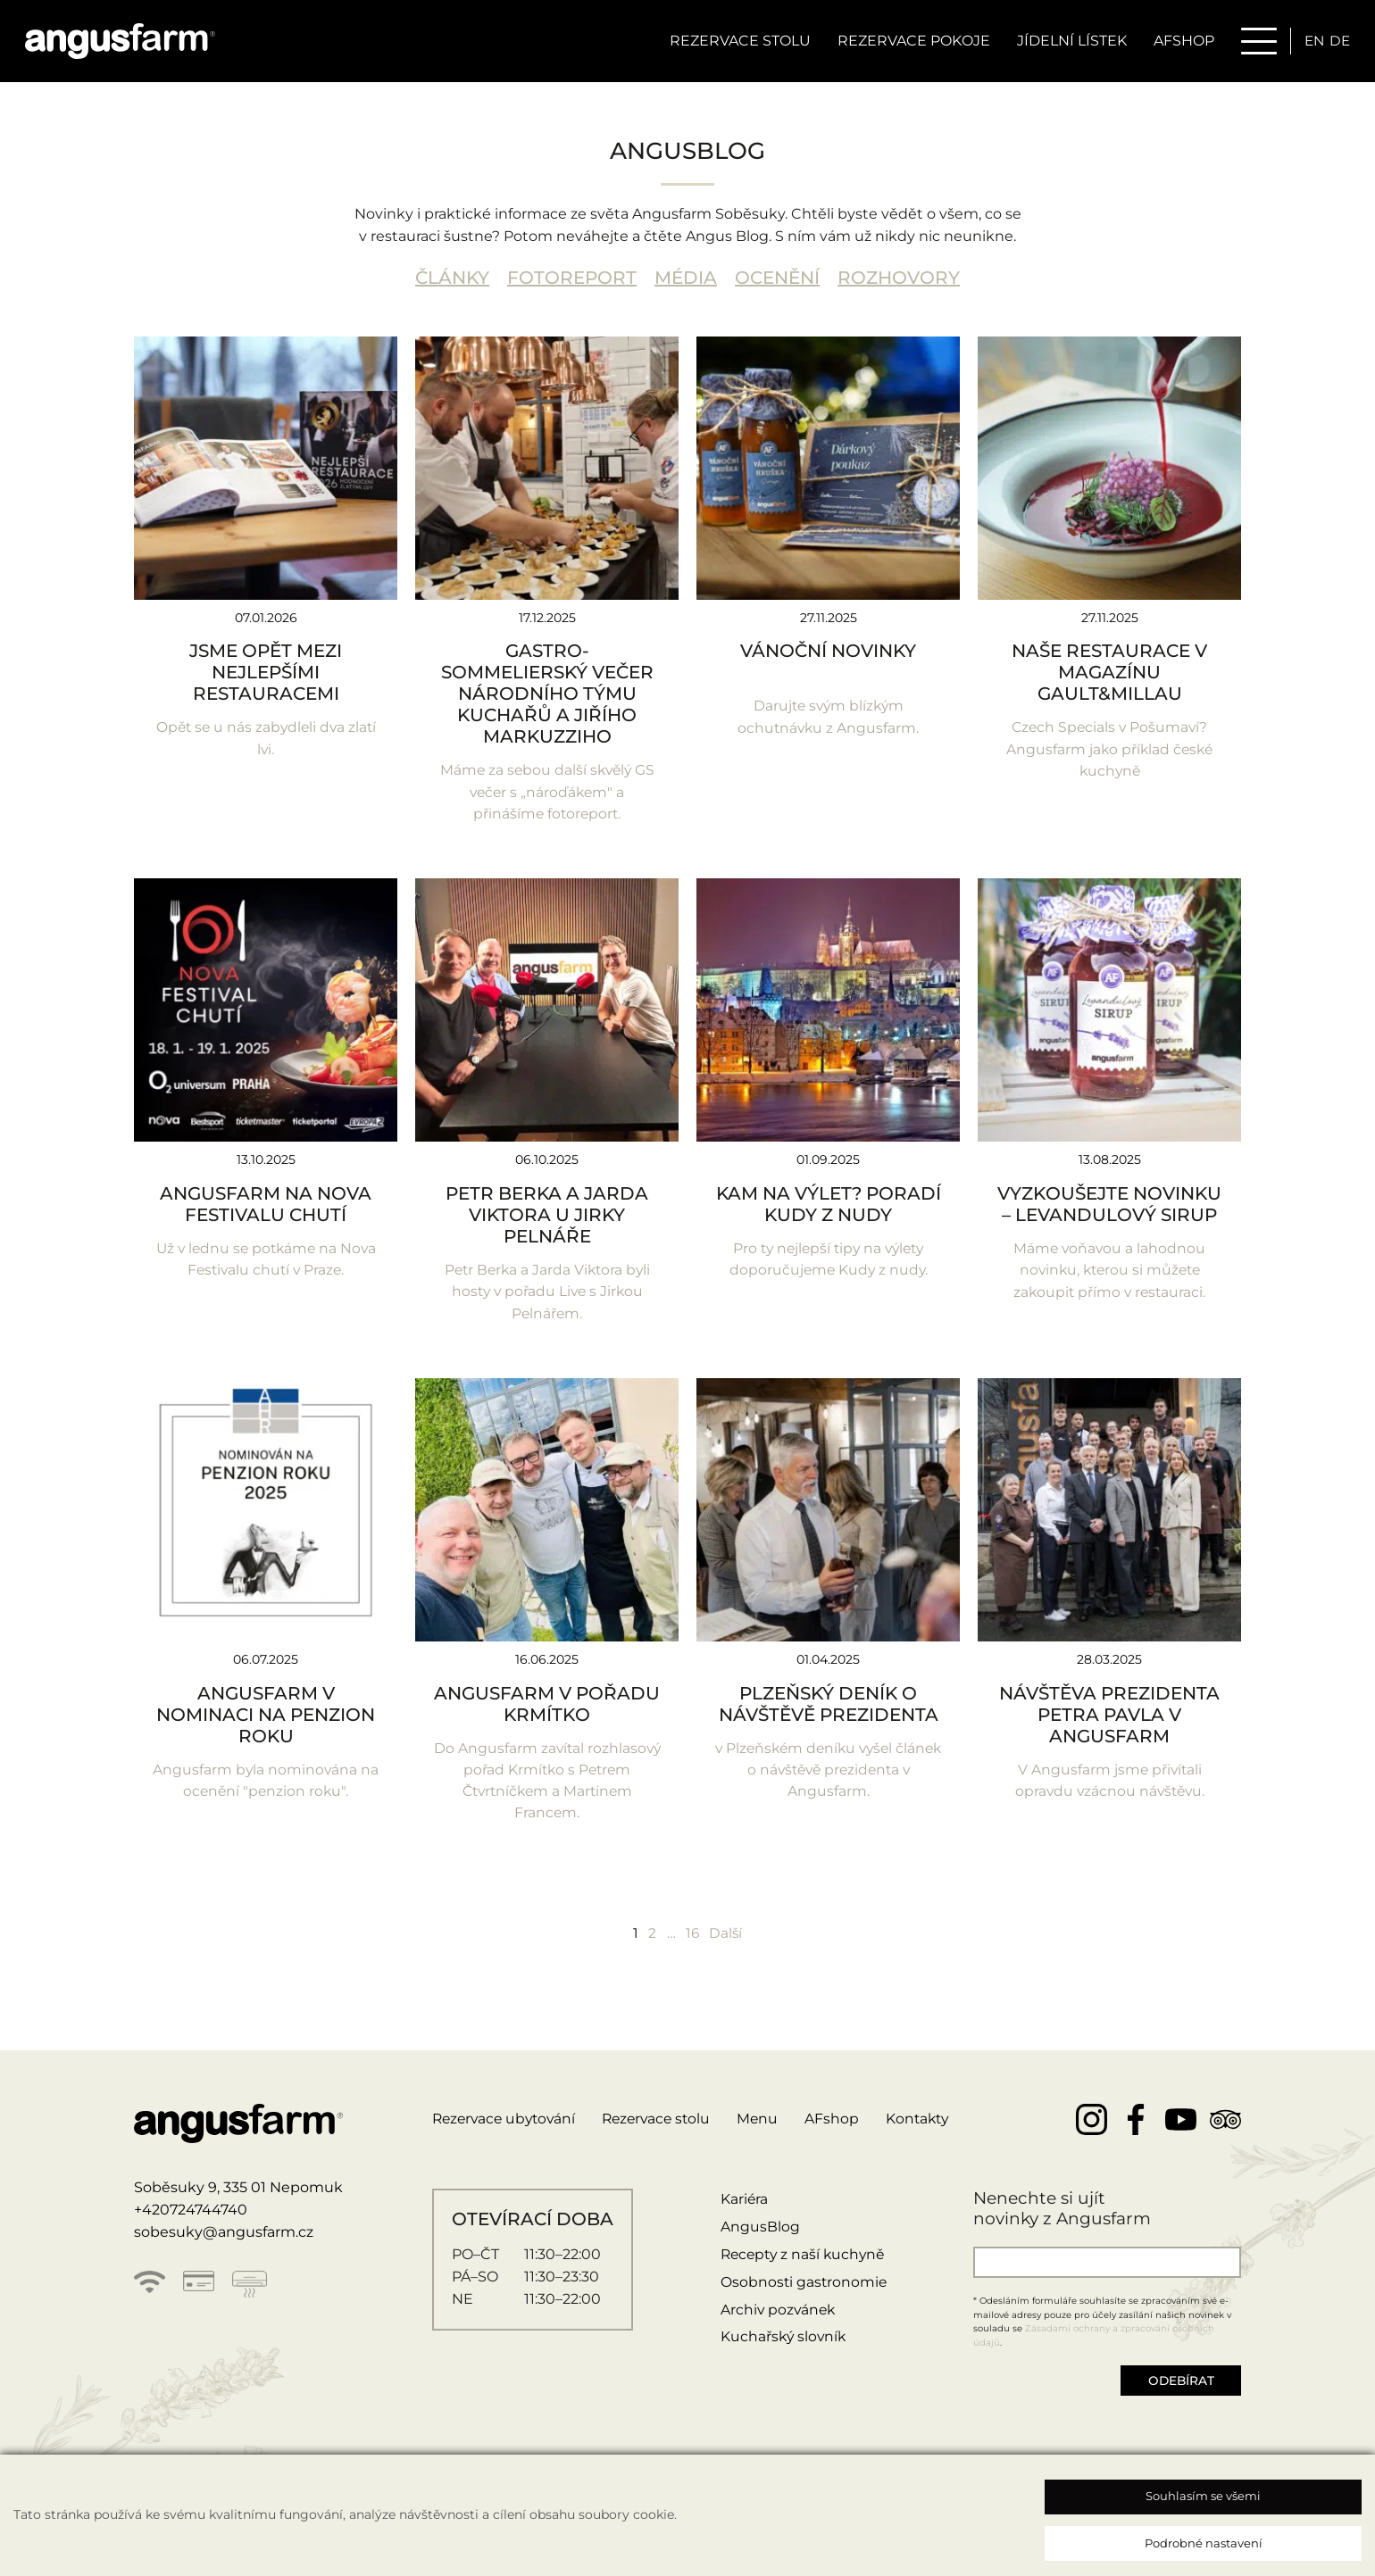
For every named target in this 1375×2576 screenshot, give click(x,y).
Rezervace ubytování (507, 2124)
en (1310, 41)
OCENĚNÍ (777, 277)
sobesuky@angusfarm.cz (223, 2237)
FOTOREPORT (572, 277)
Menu (770, 2124)
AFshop (845, 2124)
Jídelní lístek (1067, 41)
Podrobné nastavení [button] (1203, 2543)
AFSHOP (1179, 41)
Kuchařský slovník (782, 2342)
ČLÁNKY (452, 277)
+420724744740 (190, 2214)
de (1337, 41)
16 (693, 1937)
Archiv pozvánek (777, 2314)
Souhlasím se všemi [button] (1203, 2496)
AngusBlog (757, 2231)
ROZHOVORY (899, 277)
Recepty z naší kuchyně (803, 2259)
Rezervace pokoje (909, 41)
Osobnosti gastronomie (802, 2287)
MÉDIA (685, 277)
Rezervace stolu (735, 41)
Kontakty (932, 2124)
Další (728, 1937)
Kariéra (742, 2205)
